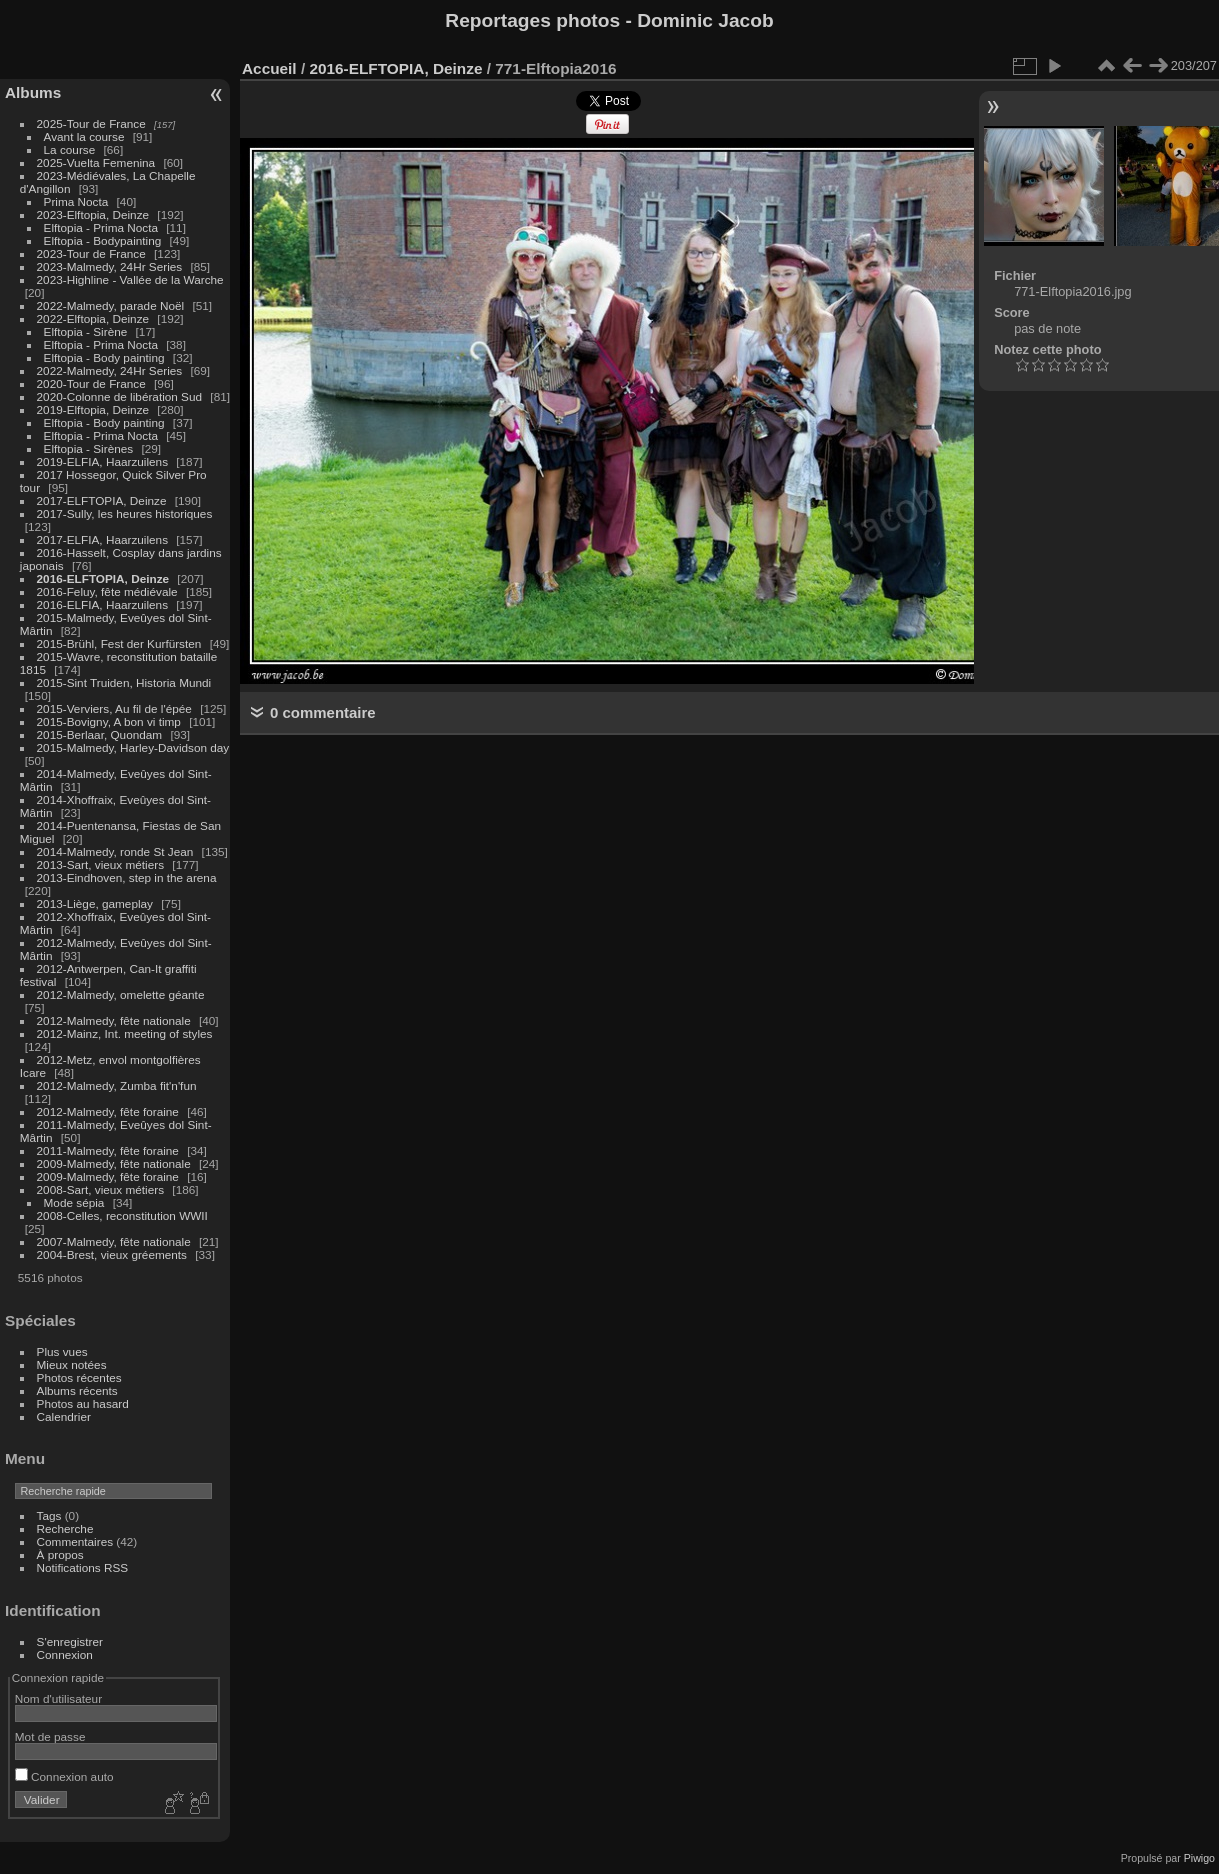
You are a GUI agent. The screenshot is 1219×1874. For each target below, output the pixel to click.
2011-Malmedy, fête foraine (108, 1150)
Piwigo (1199, 1858)
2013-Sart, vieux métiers (102, 864)
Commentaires (75, 1541)
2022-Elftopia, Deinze (93, 318)
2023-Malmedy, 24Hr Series (110, 266)
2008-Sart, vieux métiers (101, 1189)
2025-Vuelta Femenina (96, 162)
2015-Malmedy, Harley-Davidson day (133, 747)
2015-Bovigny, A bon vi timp (109, 721)
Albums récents (77, 1390)
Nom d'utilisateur (58, 1698)
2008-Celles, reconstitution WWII (122, 1215)
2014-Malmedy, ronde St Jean (115, 851)
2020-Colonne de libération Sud (120, 396)
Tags (49, 1515)
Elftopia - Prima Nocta (101, 227)
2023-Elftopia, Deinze (93, 214)
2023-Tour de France (91, 253)
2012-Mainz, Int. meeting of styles (125, 1033)
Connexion (65, 1654)
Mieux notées (72, 1364)
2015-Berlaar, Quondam (100, 734)
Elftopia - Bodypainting (103, 240)
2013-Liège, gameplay (95, 903)
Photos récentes (79, 1377)
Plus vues (62, 1351)
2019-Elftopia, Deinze (93, 409)
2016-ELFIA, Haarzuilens (102, 604)
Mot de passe (50, 1736)
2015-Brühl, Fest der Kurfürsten (119, 643)
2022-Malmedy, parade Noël (111, 305)
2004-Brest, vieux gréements (112, 1254)
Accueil (269, 68)
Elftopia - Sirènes (89, 448)
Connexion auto (64, 1776)
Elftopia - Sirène (86, 331)
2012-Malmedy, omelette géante (121, 994)
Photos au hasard (83, 1403)
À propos (60, 1554)
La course (70, 149)
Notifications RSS (83, 1567)
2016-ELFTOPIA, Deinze (103, 578)
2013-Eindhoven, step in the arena (127, 877)
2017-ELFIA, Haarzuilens (104, 539)
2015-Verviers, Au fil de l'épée (114, 708)
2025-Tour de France (91, 123)
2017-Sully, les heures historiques (125, 513)
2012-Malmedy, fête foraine (108, 1111)
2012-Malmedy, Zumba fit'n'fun (117, 1085)
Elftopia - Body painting (104, 357)
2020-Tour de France (91, 383)
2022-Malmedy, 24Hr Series (110, 370)
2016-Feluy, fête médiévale (107, 591)
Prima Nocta (76, 201)
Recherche (65, 1528)
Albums (33, 92)
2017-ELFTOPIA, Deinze (102, 500)
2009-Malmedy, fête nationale (114, 1163)
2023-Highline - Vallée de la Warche (130, 279)
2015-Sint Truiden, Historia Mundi (124, 682)
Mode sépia (74, 1202)
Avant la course (84, 136)
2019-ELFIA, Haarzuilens (102, 461)
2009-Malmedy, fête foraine (108, 1176)
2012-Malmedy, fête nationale (114, 1020)
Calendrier (64, 1416)
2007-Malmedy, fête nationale (114, 1241)
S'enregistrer (70, 1641)
